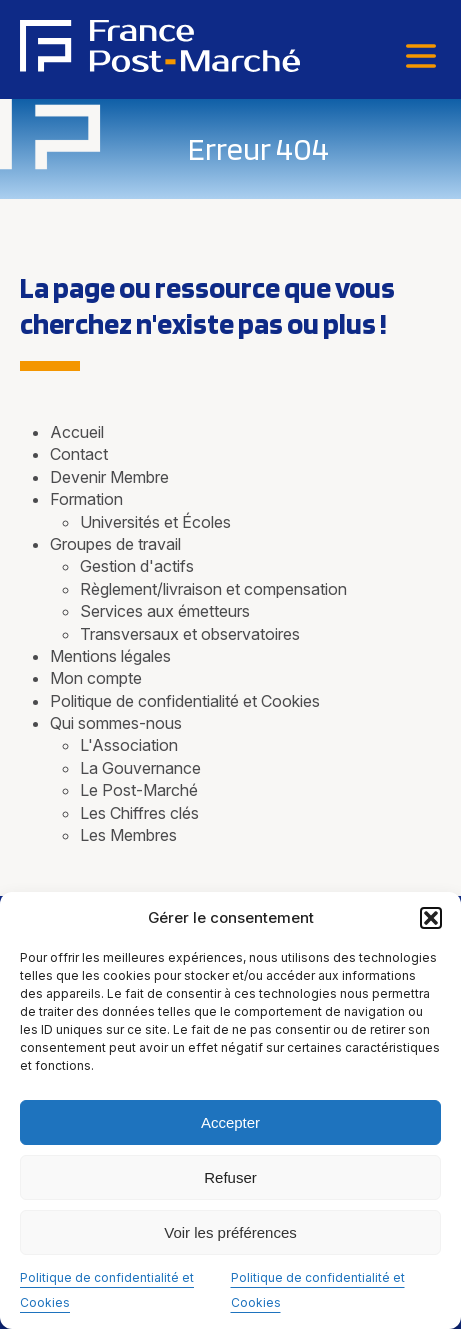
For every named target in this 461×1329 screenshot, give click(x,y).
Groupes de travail (115, 544)
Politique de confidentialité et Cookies (185, 701)
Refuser (230, 1177)
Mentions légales (110, 656)
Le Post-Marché (139, 790)
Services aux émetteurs (165, 611)
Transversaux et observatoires (190, 634)
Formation (86, 499)
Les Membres (128, 835)
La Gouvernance (140, 768)
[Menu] (421, 57)
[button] (431, 918)
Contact (79, 454)
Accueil (77, 432)
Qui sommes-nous (116, 723)
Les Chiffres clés (139, 813)
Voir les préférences (230, 1232)
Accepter (230, 1122)
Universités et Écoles (155, 522)
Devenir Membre (109, 477)
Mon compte (96, 678)
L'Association (129, 745)
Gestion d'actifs (137, 566)
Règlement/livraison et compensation (213, 589)
